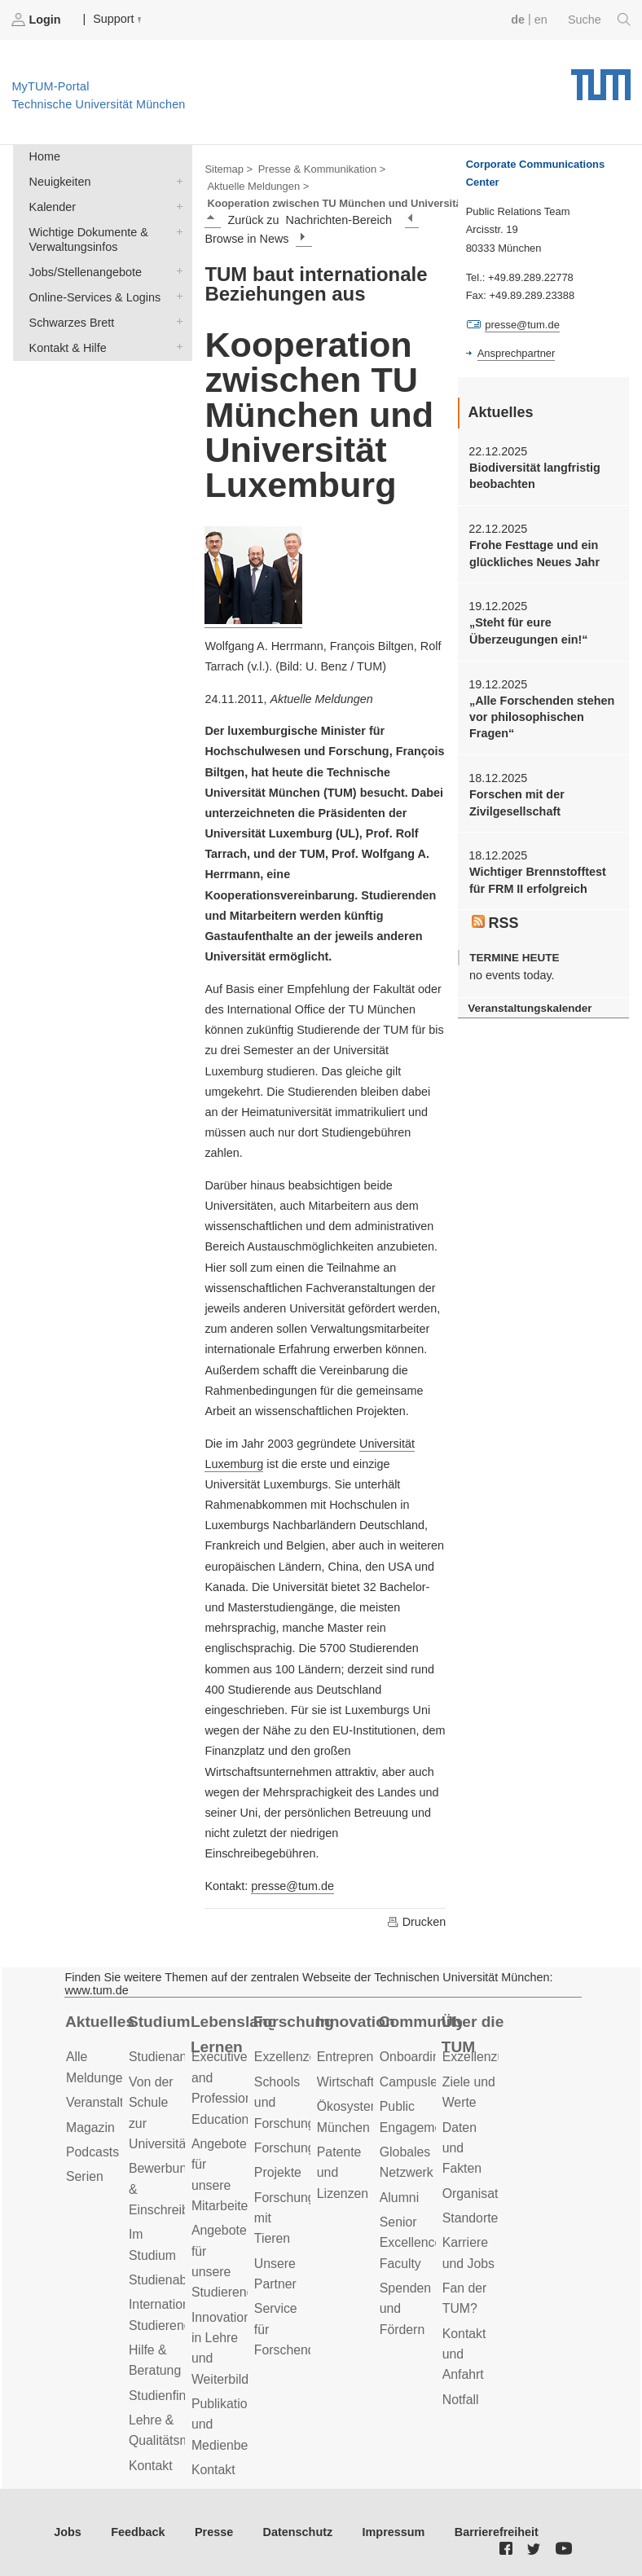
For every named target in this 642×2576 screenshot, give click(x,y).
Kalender (175, 206)
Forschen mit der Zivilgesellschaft (517, 802)
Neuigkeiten (175, 180)
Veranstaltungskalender (529, 1008)
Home (44, 156)
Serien (84, 2176)
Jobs (67, 2532)
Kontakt (151, 2466)
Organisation (479, 2193)
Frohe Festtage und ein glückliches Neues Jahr (534, 553)
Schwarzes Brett (175, 321)
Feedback (138, 2532)
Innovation (355, 2021)
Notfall (460, 2400)
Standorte (470, 2218)
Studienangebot (174, 2057)
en (540, 19)
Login (37, 19)
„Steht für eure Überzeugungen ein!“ (528, 630)
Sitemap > (228, 169)
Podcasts (92, 2152)
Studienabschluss (179, 2280)
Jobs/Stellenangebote (175, 271)
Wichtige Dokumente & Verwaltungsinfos (175, 231)
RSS (495, 923)
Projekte (277, 2172)
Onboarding (413, 2057)
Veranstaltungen (112, 2102)
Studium (159, 2021)
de (518, 19)
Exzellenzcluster (300, 2057)
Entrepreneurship (366, 2057)
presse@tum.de (292, 1885)
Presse (214, 2532)
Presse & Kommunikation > (322, 169)
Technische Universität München (601, 79)
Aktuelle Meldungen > (258, 186)
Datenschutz (298, 2532)
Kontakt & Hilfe (175, 347)
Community (420, 2021)
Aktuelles (99, 2021)
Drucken (416, 1921)
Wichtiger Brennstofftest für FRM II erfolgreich (537, 880)
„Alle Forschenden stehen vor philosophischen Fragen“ (541, 717)
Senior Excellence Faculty (411, 2242)
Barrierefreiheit (497, 2532)
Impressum (394, 2532)
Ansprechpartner (516, 353)
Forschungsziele (301, 2148)
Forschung (293, 2021)
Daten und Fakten (462, 2148)
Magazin (90, 2127)
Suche (599, 19)
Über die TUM (473, 2034)
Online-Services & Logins (175, 296)
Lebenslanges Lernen (232, 2034)
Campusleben (420, 2082)
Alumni (399, 2198)
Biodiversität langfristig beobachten (534, 475)
